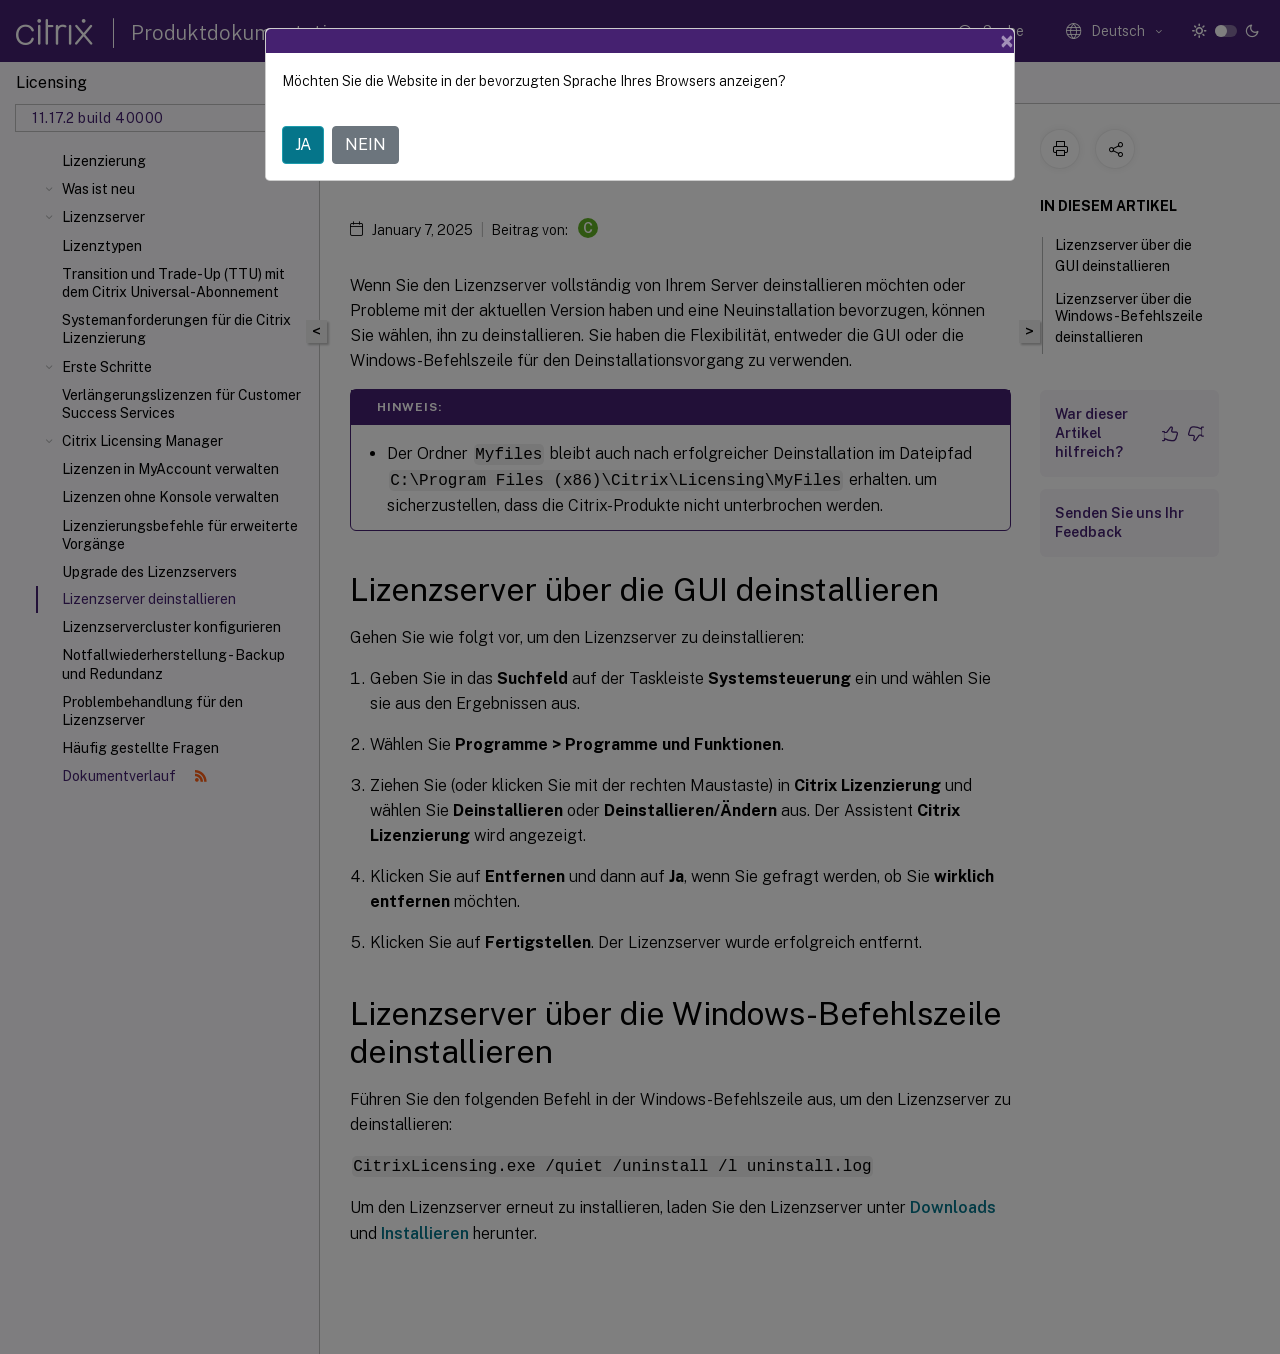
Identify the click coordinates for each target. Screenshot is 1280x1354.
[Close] (1007, 41)
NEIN (365, 144)
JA (303, 144)
